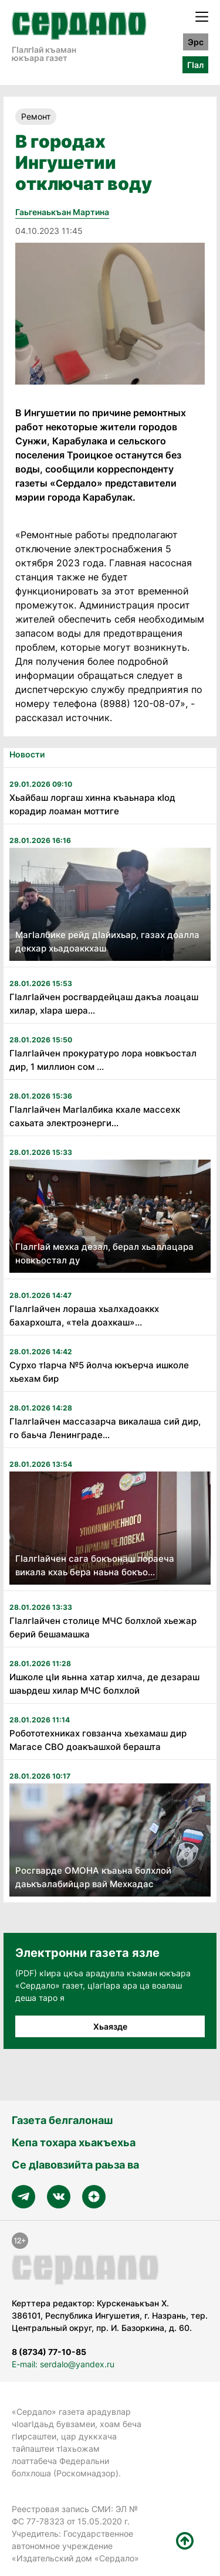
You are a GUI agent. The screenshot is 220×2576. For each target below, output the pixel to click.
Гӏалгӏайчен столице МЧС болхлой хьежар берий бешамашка (103, 1627)
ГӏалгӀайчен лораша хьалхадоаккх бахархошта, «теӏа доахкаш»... (84, 1315)
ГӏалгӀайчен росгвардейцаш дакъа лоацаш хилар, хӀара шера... (103, 1003)
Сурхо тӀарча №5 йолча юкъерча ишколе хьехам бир (99, 1372)
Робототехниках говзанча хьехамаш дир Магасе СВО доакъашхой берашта (98, 1740)
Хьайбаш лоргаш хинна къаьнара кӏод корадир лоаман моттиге (92, 804)
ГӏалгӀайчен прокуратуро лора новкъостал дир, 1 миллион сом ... (103, 1060)
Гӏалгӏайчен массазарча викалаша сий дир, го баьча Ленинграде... (105, 1428)
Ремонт (35, 116)
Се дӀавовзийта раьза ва (75, 2165)
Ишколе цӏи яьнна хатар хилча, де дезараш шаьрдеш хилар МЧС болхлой (104, 1683)
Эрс (196, 42)
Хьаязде (110, 2026)
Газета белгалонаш (62, 2120)
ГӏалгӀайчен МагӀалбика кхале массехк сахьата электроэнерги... (94, 1116)
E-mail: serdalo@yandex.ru (63, 2364)
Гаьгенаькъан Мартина (62, 212)
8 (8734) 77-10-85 (49, 2352)
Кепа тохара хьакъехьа (74, 2142)
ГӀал (195, 65)
